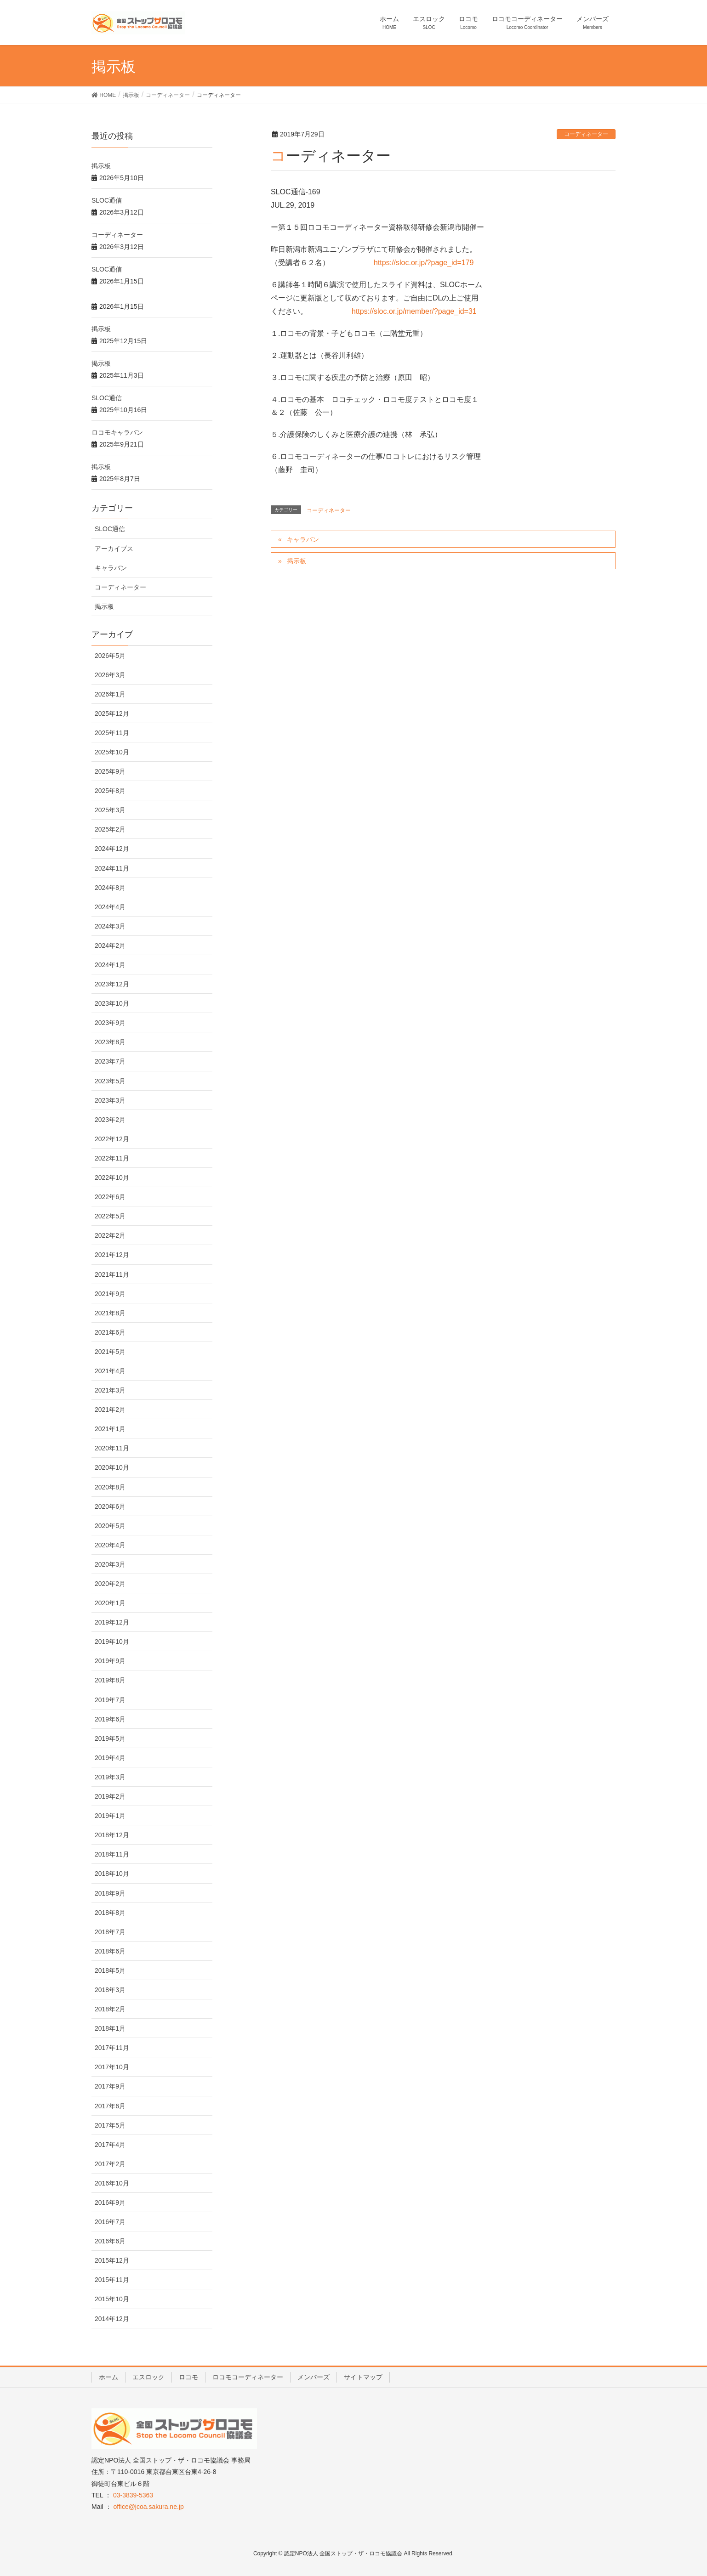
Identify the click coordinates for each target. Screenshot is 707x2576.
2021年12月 (112, 1254)
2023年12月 (112, 984)
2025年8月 (110, 790)
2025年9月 (110, 771)
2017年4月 (110, 2144)
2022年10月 (112, 1177)
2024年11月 (112, 868)
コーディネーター (586, 134)
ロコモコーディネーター (247, 2377)
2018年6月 (110, 1951)
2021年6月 (110, 1332)
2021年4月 (110, 1371)
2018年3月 (110, 1989)
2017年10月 (112, 2067)
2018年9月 (110, 1893)
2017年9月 (110, 2086)
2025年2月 (110, 829)
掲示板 (296, 561)
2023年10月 (112, 1003)
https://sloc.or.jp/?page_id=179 (424, 262)
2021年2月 (110, 1409)
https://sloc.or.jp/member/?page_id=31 (414, 311)
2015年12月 (112, 2260)
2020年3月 (110, 1564)
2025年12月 (112, 713)
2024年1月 (110, 964)
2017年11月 (112, 2047)
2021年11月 (112, 1274)
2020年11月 (112, 1448)
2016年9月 (110, 2202)
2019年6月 (110, 1719)
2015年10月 (112, 2299)
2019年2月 (110, 1796)
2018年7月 (110, 1932)
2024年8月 (110, 887)
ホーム (108, 2377)
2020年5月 (110, 1525)
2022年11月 (112, 1158)
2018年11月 (112, 1854)
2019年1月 (110, 1815)
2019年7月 (110, 1700)
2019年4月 (110, 1757)
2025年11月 (112, 732)
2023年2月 (110, 1119)
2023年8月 (110, 1042)
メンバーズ (313, 2377)
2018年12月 (112, 1835)
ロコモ (188, 2377)
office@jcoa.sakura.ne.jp (148, 2506)
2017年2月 (110, 2164)
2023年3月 (110, 1100)
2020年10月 (112, 1467)
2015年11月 (112, 2279)
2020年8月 (110, 1487)
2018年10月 (112, 1873)
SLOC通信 (106, 200)
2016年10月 (112, 2183)
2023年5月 (110, 1081)
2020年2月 (110, 1583)
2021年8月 (110, 1313)
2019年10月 (112, 1641)
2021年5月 (110, 1351)
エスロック (148, 2377)
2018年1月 (110, 2028)
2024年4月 (110, 907)
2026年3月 (110, 675)
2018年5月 (110, 1970)
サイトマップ (363, 2377)
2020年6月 (110, 1506)
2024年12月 (112, 848)
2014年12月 (112, 2318)
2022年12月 (112, 1139)
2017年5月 (110, 2125)
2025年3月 (110, 810)
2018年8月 (110, 1912)
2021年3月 (110, 1390)
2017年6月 (110, 2106)
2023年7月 (110, 1061)
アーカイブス (114, 548)
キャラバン (303, 539)
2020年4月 (110, 1545)
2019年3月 (110, 1777)
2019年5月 (110, 1738)
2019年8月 (110, 1680)
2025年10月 (112, 752)
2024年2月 (110, 945)
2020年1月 (110, 1603)
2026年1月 (110, 694)
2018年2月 (110, 2009)
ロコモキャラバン (117, 432)
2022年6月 (110, 1196)
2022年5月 (110, 1216)
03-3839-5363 (133, 2495)
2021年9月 (110, 1293)
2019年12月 (112, 1622)
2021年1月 (110, 1428)
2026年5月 (110, 655)
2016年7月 (110, 2221)
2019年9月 (110, 1660)
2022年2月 (110, 1235)
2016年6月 (110, 2241)
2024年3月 (110, 926)
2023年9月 (110, 1022)
